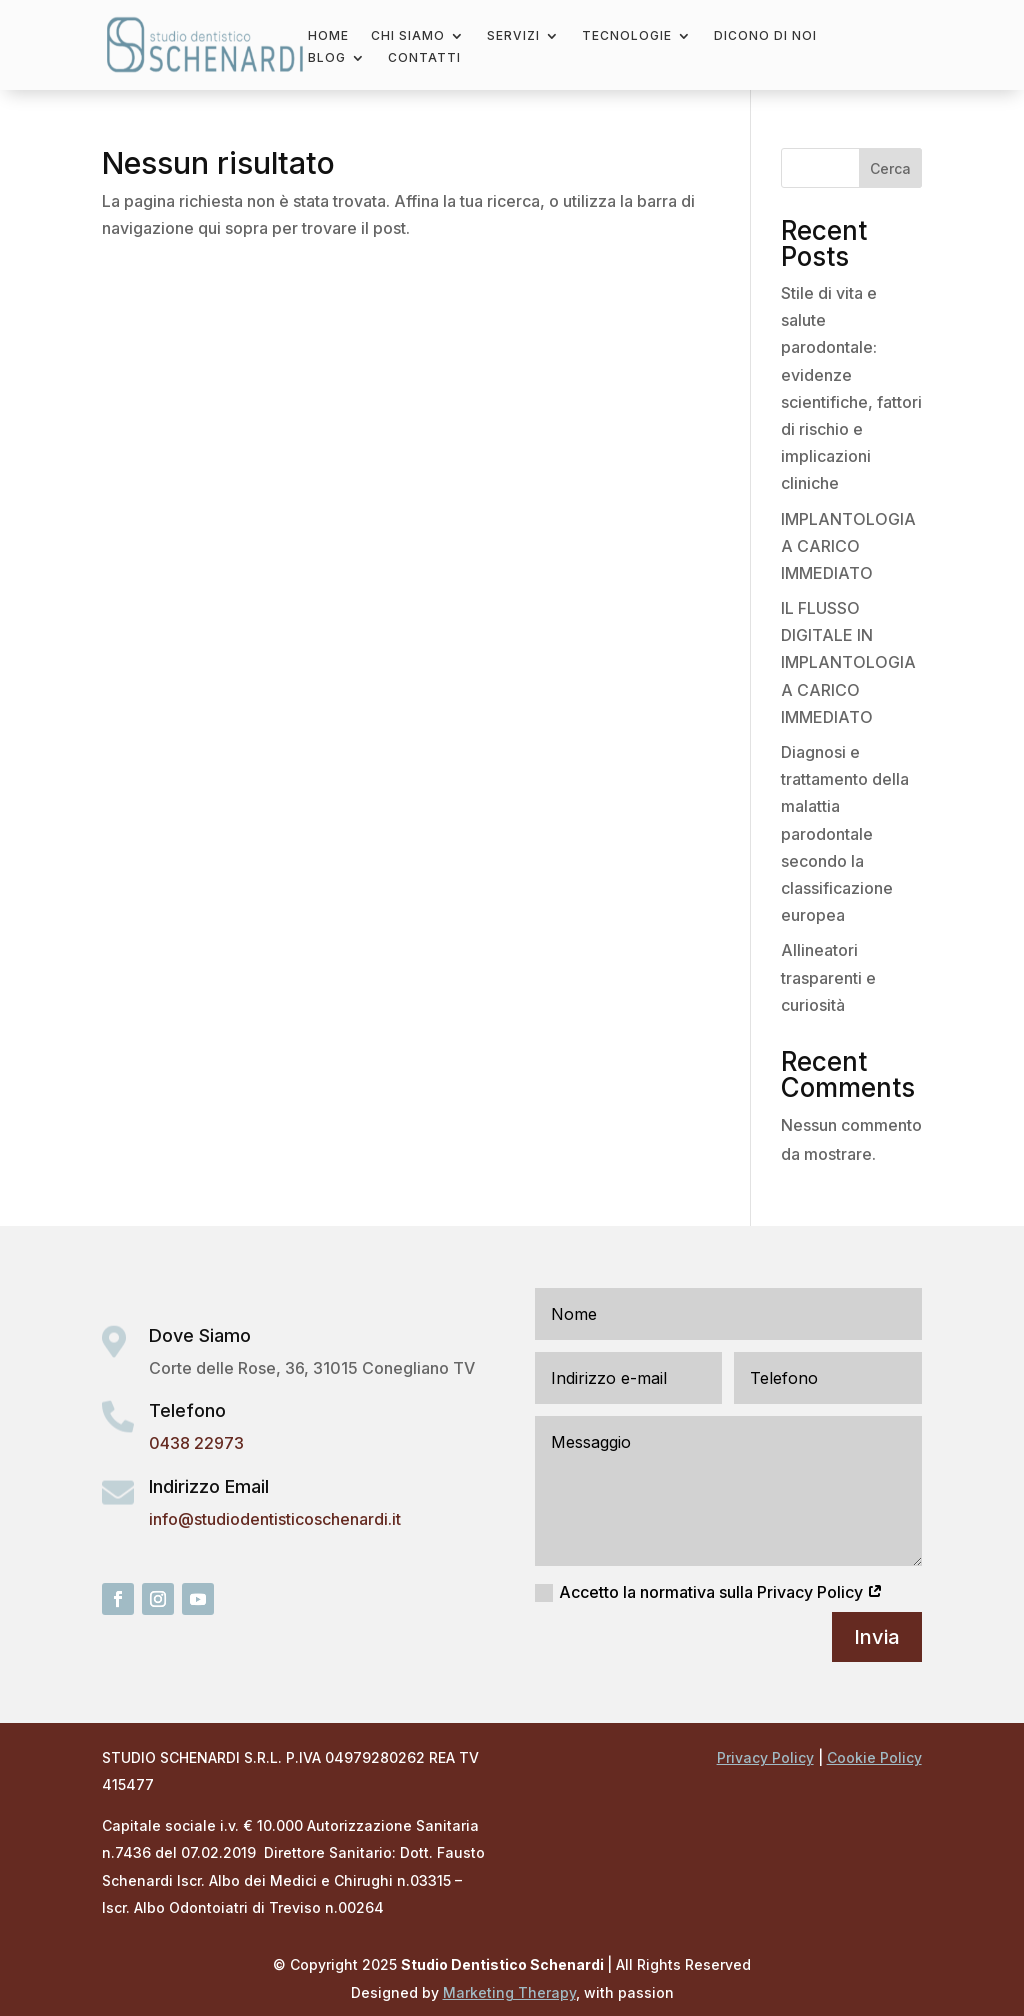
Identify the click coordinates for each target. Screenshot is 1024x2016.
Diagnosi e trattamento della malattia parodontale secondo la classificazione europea (845, 833)
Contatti (424, 58)
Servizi (513, 36)
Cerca (890, 168)
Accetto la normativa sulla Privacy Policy (709, 1592)
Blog (327, 58)
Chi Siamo (408, 36)
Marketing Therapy (509, 1992)
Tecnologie (627, 36)
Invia (877, 1637)
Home (328, 36)
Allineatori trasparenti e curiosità (828, 977)
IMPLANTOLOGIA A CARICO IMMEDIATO (848, 546)
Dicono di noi (765, 36)
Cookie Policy (874, 1757)
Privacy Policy (765, 1757)
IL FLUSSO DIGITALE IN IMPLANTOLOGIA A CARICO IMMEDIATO (848, 662)
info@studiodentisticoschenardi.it (275, 1519)
